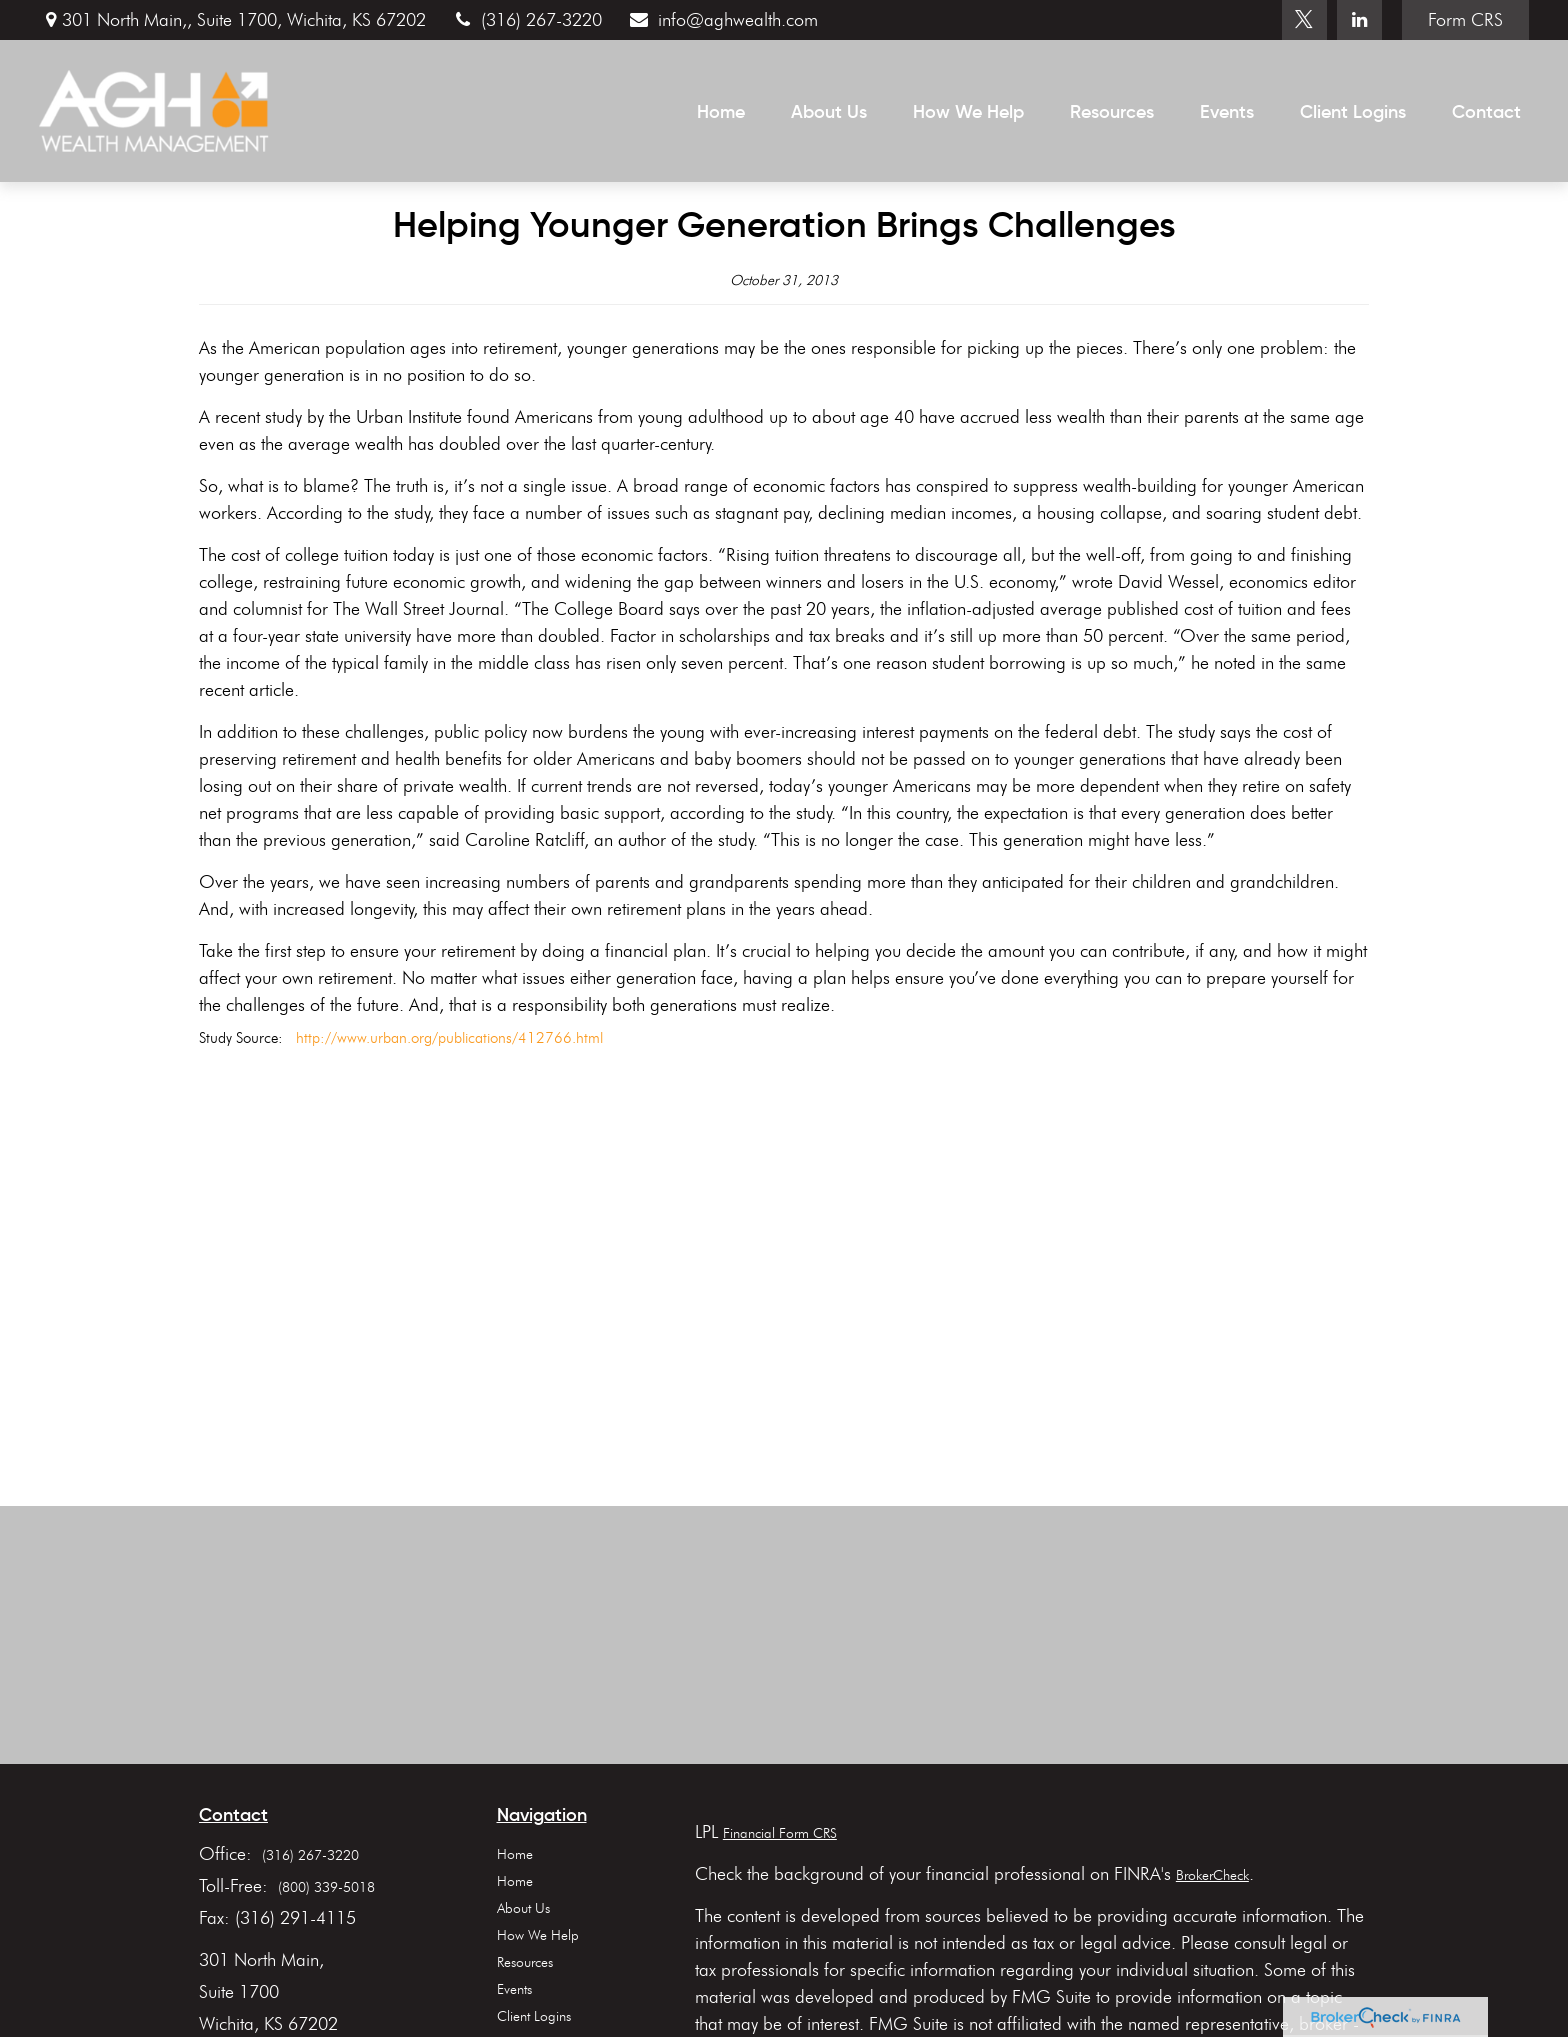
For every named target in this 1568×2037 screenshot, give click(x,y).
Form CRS (1465, 20)
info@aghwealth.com (722, 20)
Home (515, 1854)
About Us (523, 1908)
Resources (525, 1962)
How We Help (538, 1935)
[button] (721, 111)
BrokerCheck (1212, 1875)
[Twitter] (1304, 20)
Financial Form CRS (780, 1833)
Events (514, 1989)
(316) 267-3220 (526, 20)
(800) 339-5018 (326, 1887)
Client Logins (534, 2016)
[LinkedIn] (1359, 20)
